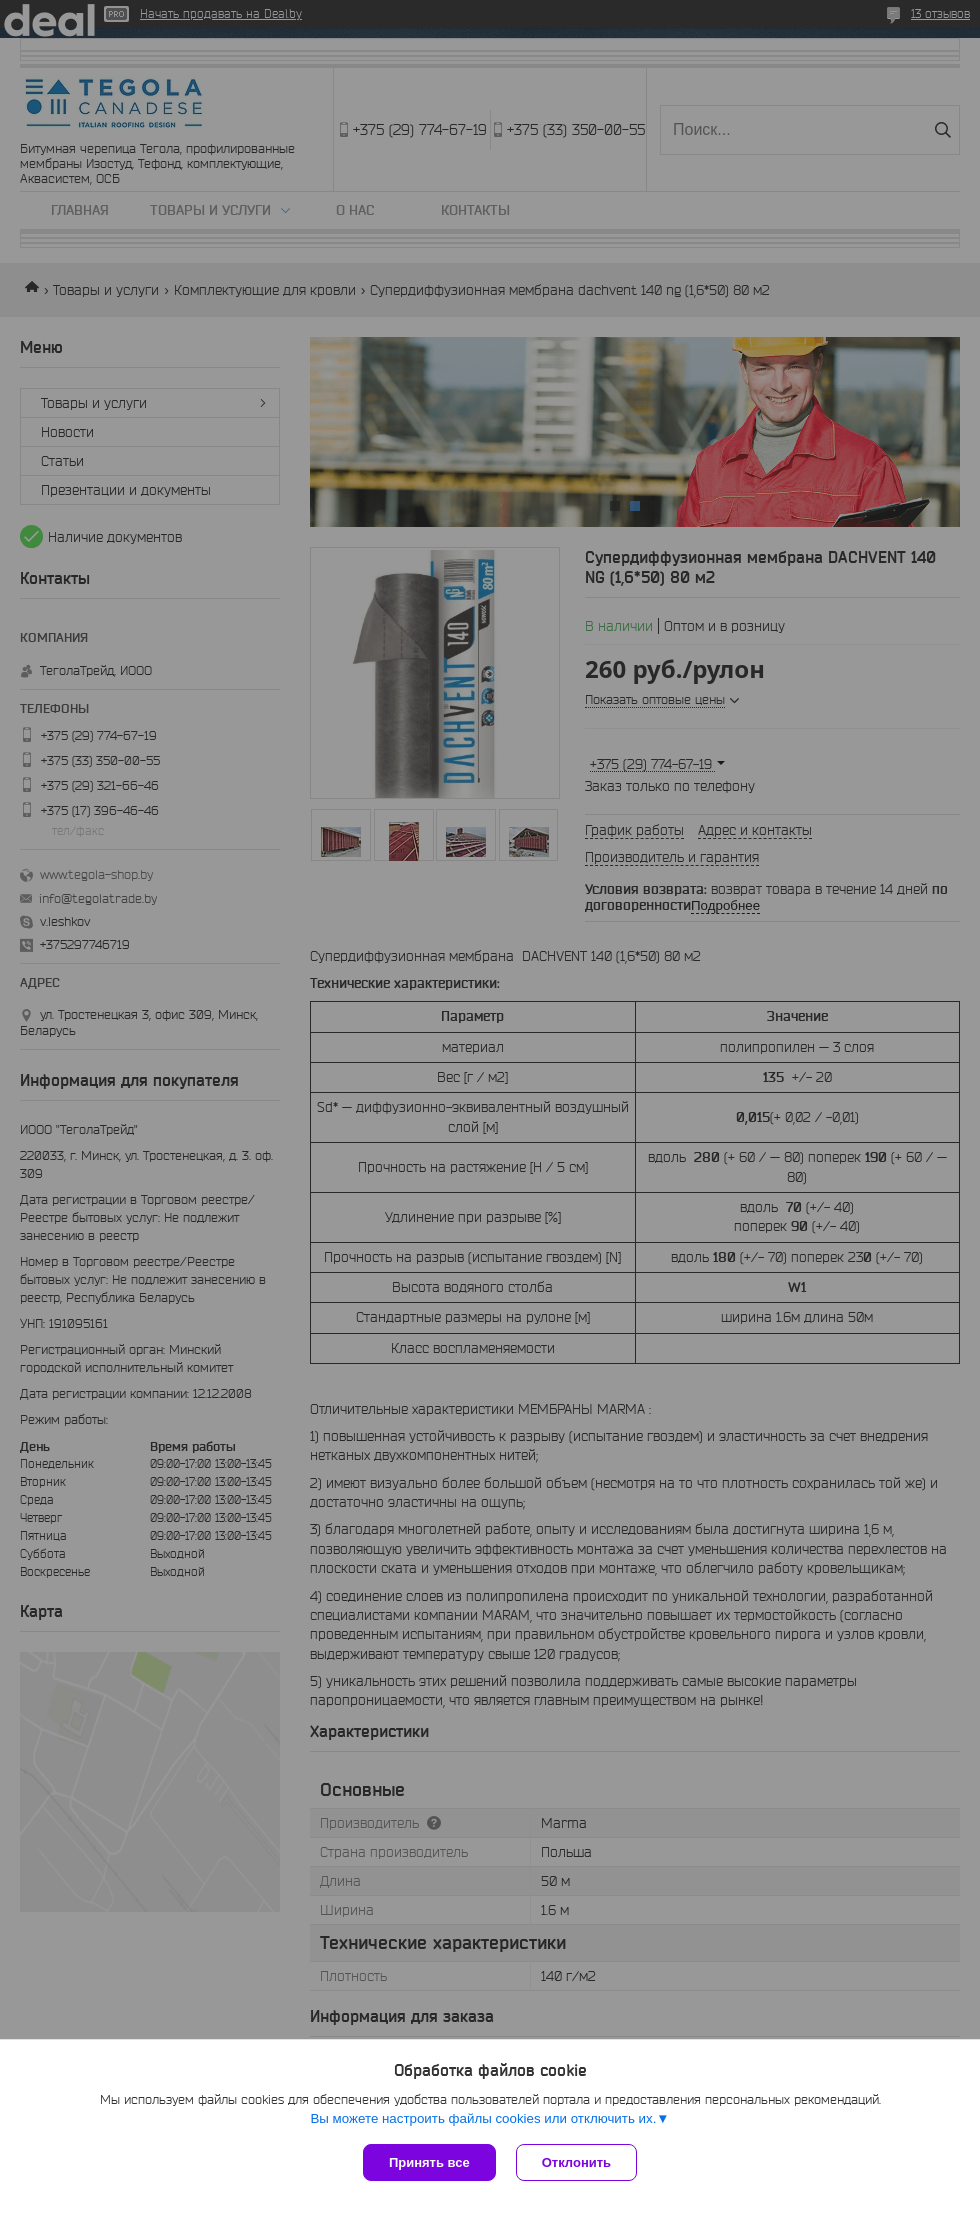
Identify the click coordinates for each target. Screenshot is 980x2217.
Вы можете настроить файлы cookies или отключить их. (483, 2118)
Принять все (429, 2162)
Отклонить (576, 2162)
